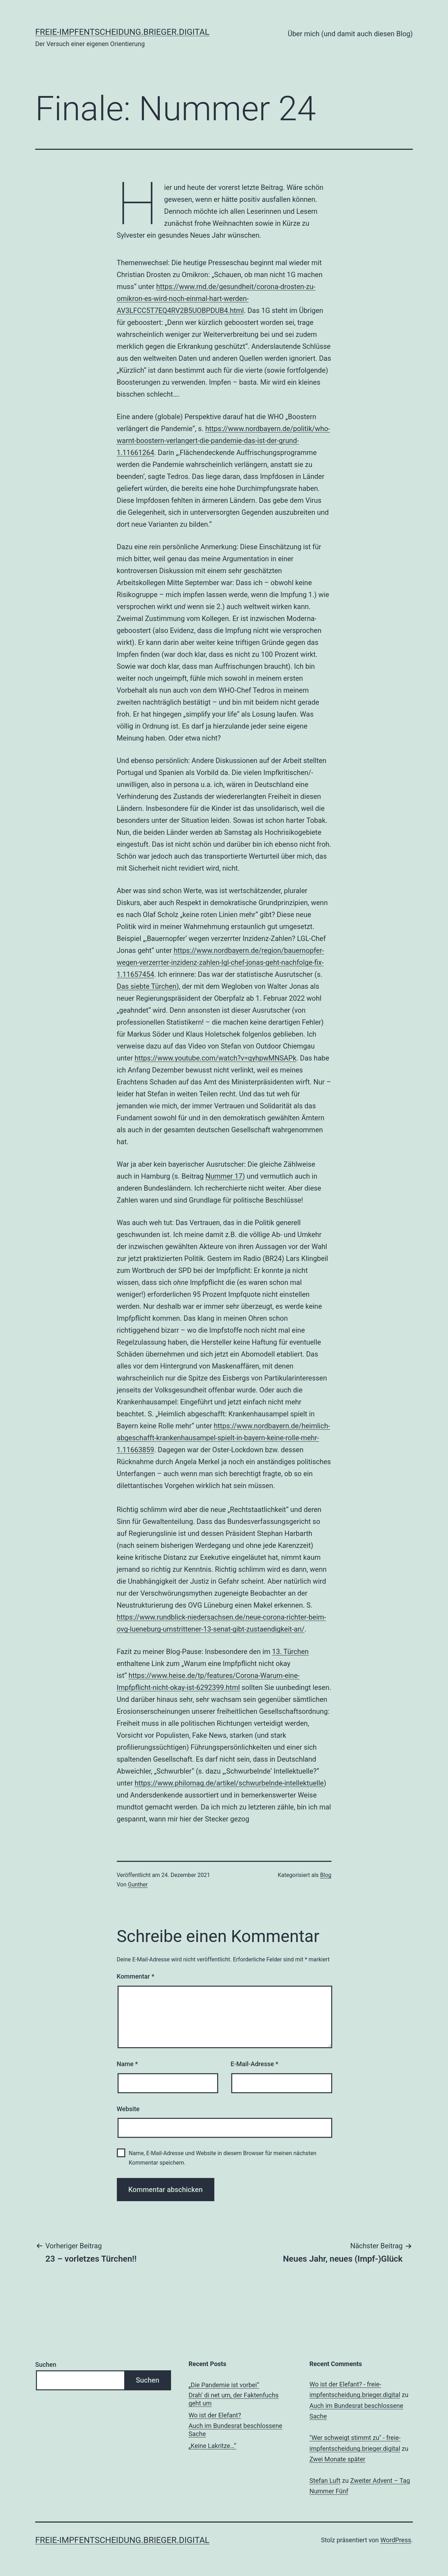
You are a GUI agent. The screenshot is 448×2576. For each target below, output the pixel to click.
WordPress (395, 2540)
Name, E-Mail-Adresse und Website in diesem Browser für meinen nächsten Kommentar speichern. (222, 2158)
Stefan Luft (324, 2480)
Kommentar (135, 1976)
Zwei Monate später (337, 2459)
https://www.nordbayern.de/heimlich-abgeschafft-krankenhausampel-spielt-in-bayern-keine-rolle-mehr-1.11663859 (223, 1438)
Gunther (138, 1884)
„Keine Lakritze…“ (212, 2445)
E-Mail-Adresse (254, 2064)
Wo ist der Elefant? (215, 2415)
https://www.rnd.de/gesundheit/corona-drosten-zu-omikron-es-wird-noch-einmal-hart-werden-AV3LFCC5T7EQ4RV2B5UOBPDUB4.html (216, 298)
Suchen (45, 2364)
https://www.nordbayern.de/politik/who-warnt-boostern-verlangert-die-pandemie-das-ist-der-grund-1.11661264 (223, 440)
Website (128, 2109)
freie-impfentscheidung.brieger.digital (122, 32)
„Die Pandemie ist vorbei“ (224, 2385)
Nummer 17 (224, 1176)
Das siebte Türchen (147, 986)
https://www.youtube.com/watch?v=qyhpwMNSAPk (215, 1058)
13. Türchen (290, 1651)
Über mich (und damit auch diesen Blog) (350, 34)
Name (127, 2064)
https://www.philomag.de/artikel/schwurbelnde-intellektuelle (228, 1783)
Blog (326, 1875)
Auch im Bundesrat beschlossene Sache (235, 2429)
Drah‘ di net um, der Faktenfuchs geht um (234, 2399)
